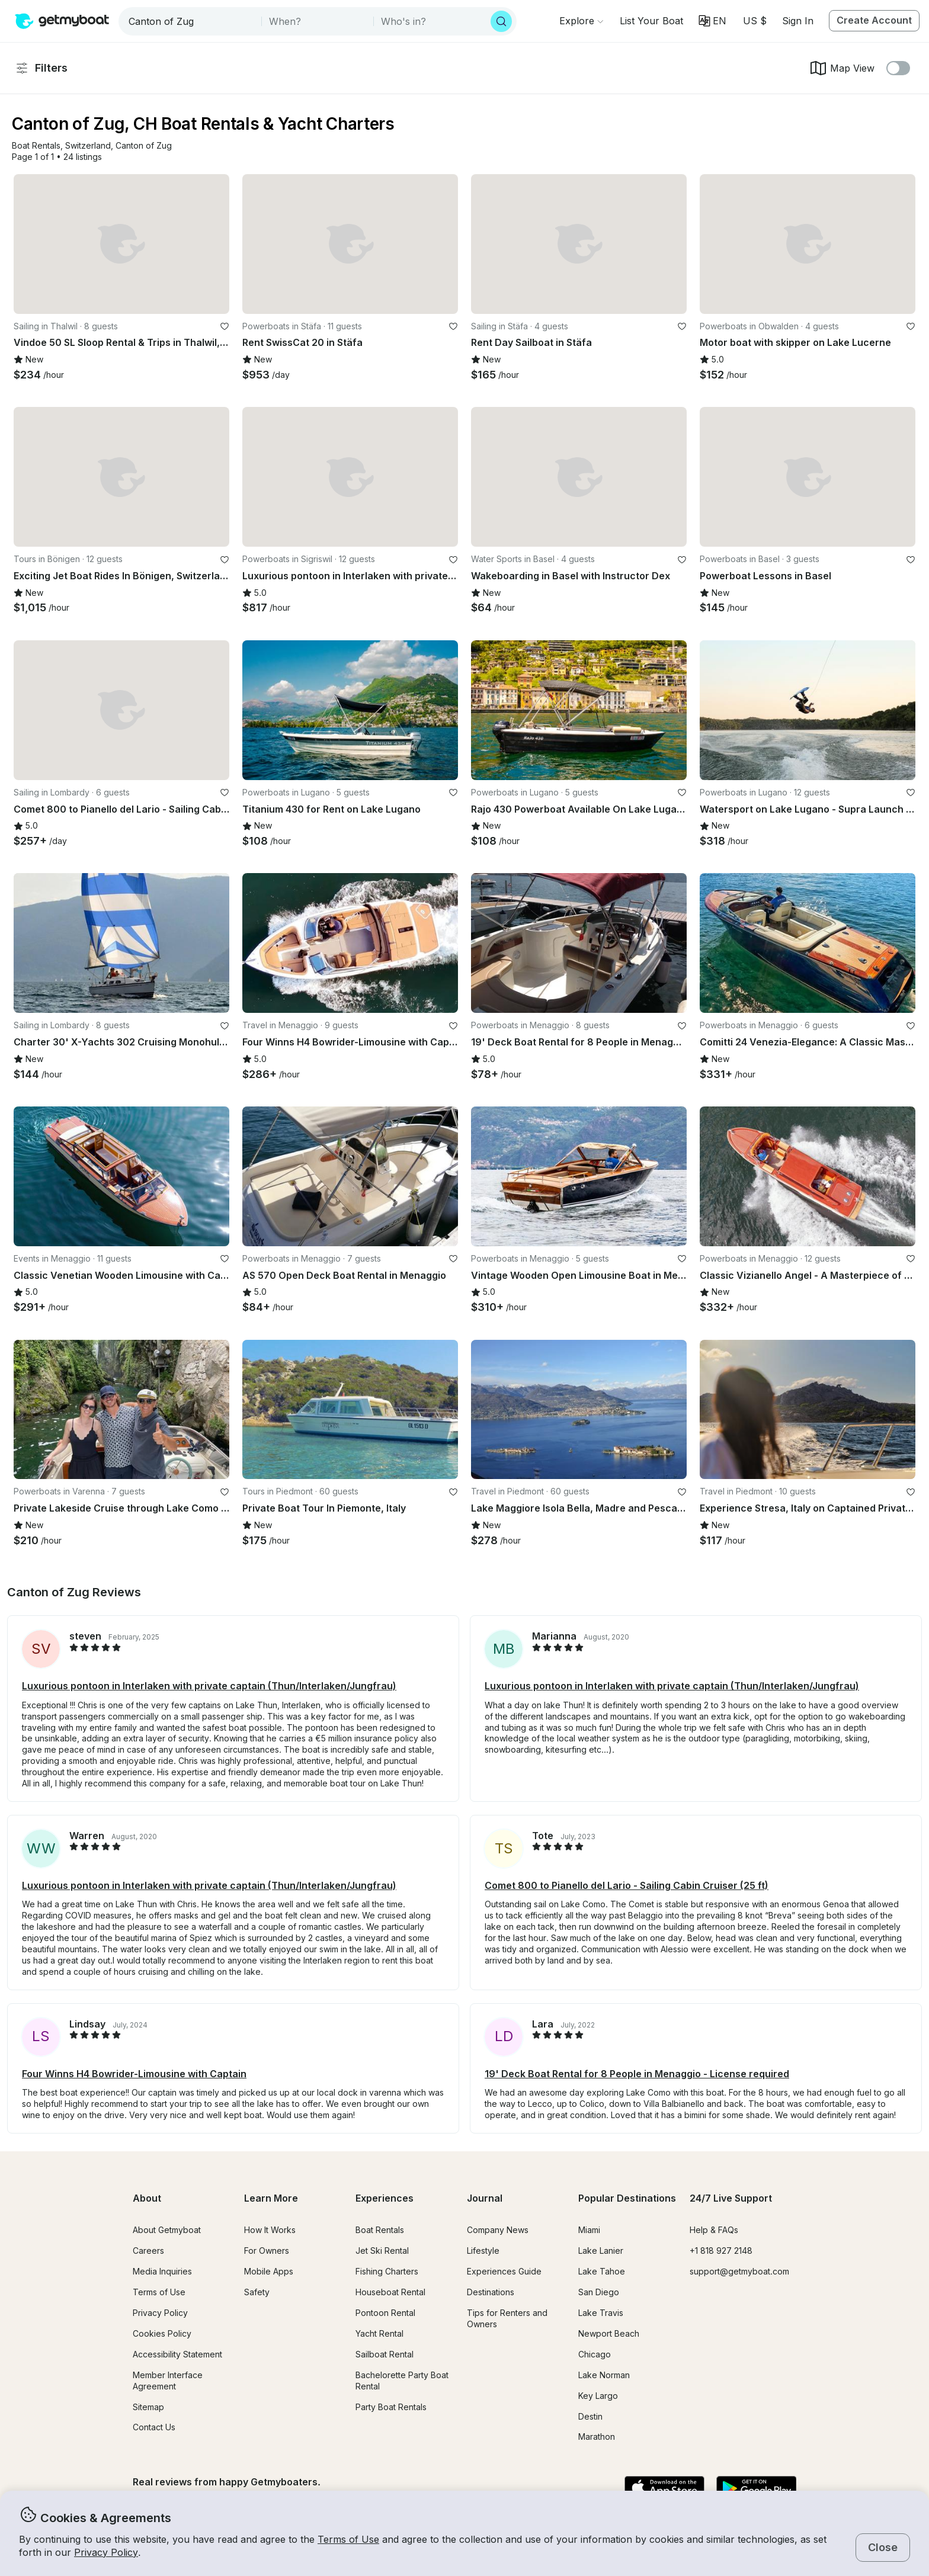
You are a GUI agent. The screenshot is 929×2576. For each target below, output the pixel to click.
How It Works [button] (270, 2230)
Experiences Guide (504, 2271)
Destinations (490, 2292)
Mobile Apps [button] (268, 2271)
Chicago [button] (594, 2354)
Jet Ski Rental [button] (382, 2250)
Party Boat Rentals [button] (391, 2407)
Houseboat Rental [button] (390, 2292)
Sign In (797, 21)
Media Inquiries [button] (162, 2271)
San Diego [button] (598, 2292)
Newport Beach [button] (608, 2333)
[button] (651, 21)
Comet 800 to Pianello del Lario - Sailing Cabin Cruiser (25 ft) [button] (626, 1885)
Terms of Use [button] (348, 2539)
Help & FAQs (714, 2230)
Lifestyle (483, 2250)
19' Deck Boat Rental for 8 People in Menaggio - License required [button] (637, 2074)
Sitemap (148, 2407)
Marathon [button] (596, 2436)
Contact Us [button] (154, 2427)
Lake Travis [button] (600, 2313)
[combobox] (191, 21)
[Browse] (581, 20)
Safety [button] (257, 2292)
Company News (497, 2230)
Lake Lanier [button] (600, 2250)
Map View (841, 68)
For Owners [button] (266, 2250)
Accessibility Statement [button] (177, 2354)
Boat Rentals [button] (379, 2230)
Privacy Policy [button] (106, 2552)
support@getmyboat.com (739, 2271)
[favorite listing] (224, 326)
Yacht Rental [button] (379, 2333)
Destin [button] (590, 2416)
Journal (484, 2198)
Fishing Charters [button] (386, 2271)
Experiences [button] (384, 2198)
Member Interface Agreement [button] (168, 2380)
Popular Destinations (627, 2198)
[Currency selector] (754, 20)
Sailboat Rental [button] (384, 2354)
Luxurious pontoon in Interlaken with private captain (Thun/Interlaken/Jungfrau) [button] (209, 1686)
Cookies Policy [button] (162, 2333)
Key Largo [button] (598, 2396)
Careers (148, 2250)
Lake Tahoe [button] (601, 2271)
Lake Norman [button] (604, 2375)
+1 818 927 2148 (721, 2250)
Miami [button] (589, 2230)
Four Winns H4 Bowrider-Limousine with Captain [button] (134, 2074)
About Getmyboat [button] (167, 2230)
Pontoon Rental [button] (385, 2313)
